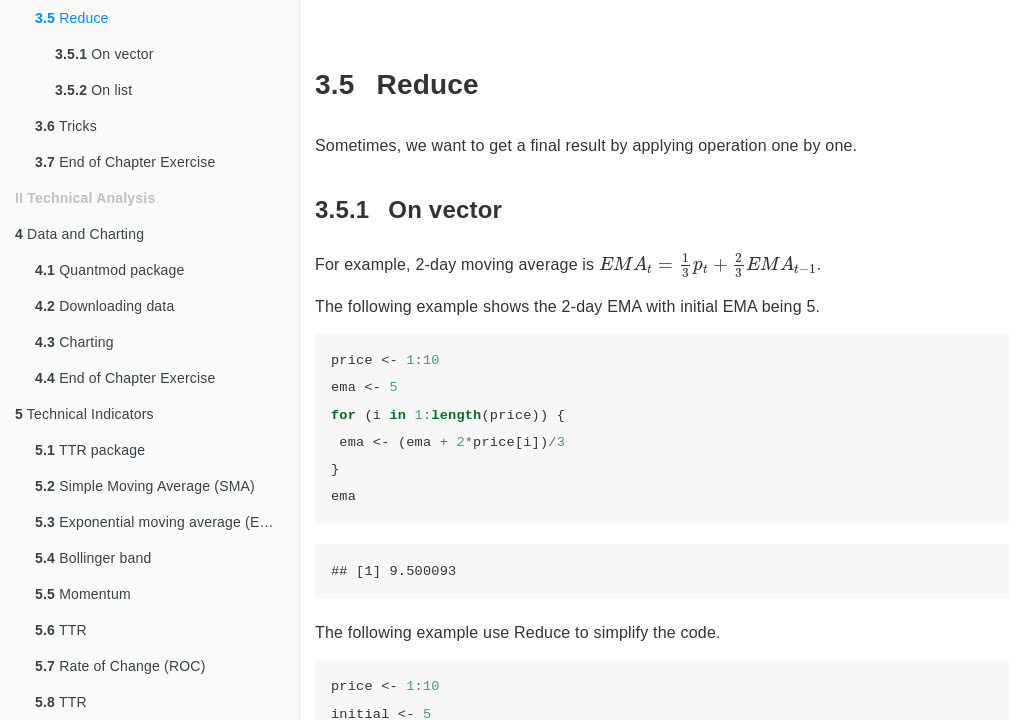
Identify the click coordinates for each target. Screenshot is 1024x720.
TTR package (90, 450)
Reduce (72, 18)
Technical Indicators (84, 414)
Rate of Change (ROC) (120, 666)
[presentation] (708, 266)
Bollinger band (93, 558)
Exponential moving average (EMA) (160, 522)
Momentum (83, 594)
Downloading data (104, 306)
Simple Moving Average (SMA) (145, 486)
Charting (74, 342)
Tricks (66, 126)
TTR (61, 630)
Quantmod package (110, 270)
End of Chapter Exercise (125, 162)
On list (93, 90)
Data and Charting (79, 234)
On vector (104, 54)
